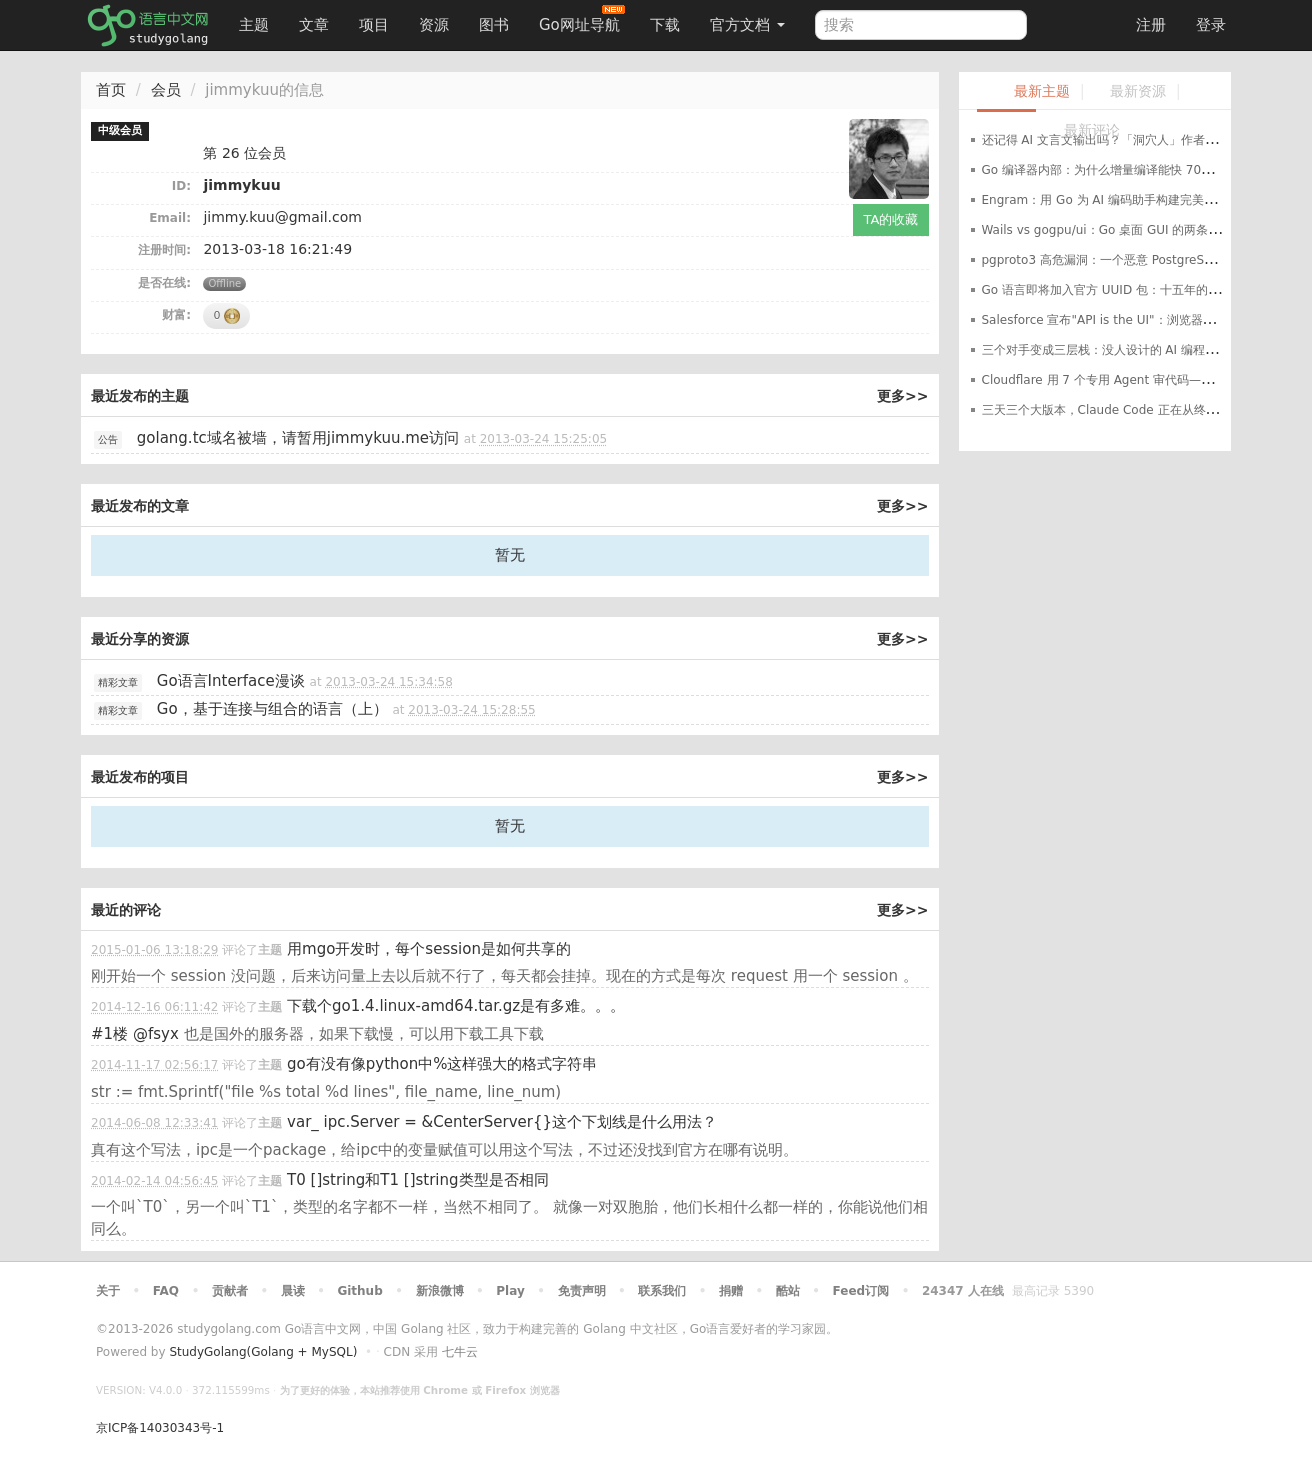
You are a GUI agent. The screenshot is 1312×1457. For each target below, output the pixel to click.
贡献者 (230, 1291)
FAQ (166, 1291)
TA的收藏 (891, 219)
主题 (254, 25)
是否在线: (164, 283)
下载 (665, 25)
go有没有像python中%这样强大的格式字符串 (442, 1064)
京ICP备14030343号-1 (160, 1428)
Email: (170, 218)
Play (510, 1291)
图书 (494, 25)
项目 (374, 25)
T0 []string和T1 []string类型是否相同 (417, 1180)
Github (359, 1291)
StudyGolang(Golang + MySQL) (263, 1352)
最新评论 (1092, 130)
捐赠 (731, 1291)
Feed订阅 (861, 1291)
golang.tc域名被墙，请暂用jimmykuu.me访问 (298, 438)
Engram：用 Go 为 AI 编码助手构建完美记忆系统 (1117, 200)
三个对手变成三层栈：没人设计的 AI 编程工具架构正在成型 (1141, 350)
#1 (109, 1034)
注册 (1151, 25)
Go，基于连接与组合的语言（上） (272, 709)
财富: (176, 315)
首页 (111, 90)
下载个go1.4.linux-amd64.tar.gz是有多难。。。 (456, 1006)
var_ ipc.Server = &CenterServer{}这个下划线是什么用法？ (502, 1122)
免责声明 (582, 1291)
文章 (314, 25)
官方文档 (747, 25)
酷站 (788, 1291)
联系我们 (662, 1291)
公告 (108, 439)
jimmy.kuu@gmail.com (282, 217)
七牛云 (460, 1352)
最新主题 (1042, 91)
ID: (181, 186)
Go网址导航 (582, 19)
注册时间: (164, 250)
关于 (108, 1291)
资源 (434, 25)
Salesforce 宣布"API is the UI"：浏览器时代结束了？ (1128, 320)
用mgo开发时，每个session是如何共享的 (429, 949)
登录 (1211, 25)
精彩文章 (118, 682)
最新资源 (1138, 91)
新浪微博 (440, 1291)
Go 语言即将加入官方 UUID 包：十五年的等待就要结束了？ (1143, 290)
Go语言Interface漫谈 (231, 681)
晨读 (293, 1291)
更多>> (902, 396)
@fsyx (156, 1034)
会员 (166, 90)
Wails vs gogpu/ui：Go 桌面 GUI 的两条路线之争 (1119, 230)
